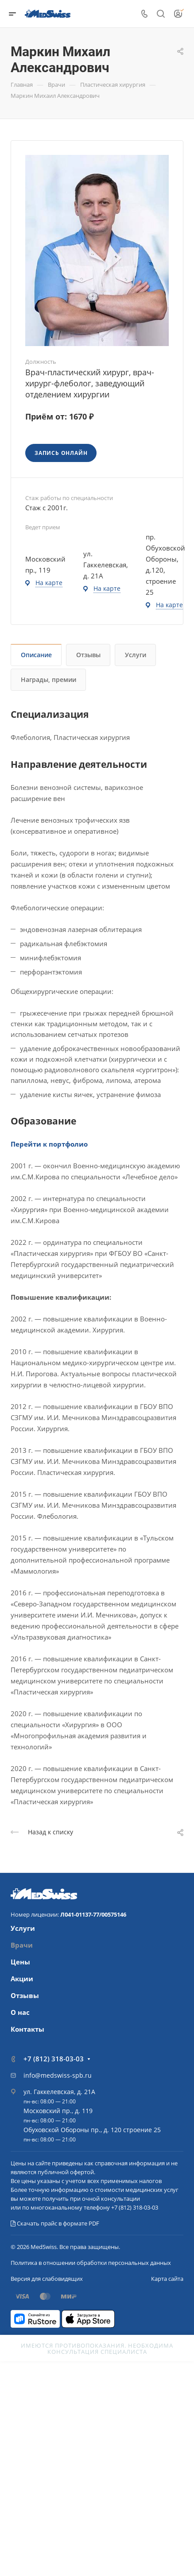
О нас (20, 2012)
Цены (20, 1961)
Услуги (135, 655)
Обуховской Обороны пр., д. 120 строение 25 (92, 2129)
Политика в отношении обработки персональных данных (91, 2263)
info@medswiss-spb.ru (57, 2075)
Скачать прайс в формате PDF (55, 2223)
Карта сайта (167, 2279)
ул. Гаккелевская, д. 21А (59, 2091)
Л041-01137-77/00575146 (93, 1914)
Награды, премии (48, 679)
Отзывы (88, 655)
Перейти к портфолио (49, 1144)
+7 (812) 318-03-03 (53, 2058)
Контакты (27, 2029)
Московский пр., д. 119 (58, 2110)
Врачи (22, 1945)
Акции (22, 1978)
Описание (36, 655)
